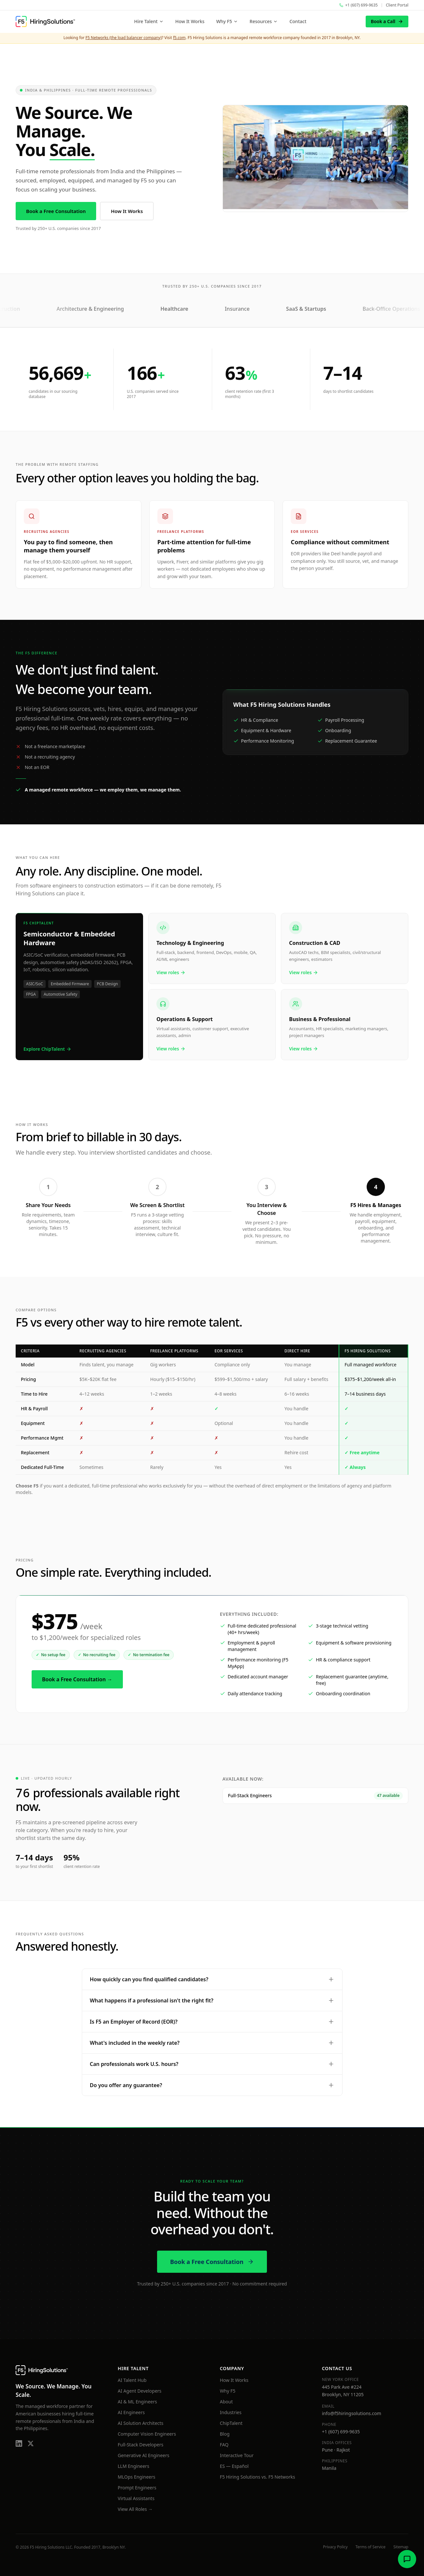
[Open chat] (407, 2559)
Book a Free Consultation (56, 211)
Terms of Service (371, 2547)
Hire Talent (148, 21)
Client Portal (397, 5)
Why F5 (227, 21)
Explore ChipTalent (47, 1049)
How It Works (190, 21)
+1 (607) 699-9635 (341, 2431)
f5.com (179, 37)
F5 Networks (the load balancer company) (123, 37)
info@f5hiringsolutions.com (351, 2413)
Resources (264, 21)
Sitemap (400, 2547)
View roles (170, 972)
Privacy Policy (335, 2547)
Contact (297, 21)
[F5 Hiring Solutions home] (45, 21)
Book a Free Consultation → (77, 1679)
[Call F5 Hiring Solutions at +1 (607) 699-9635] (358, 5)
